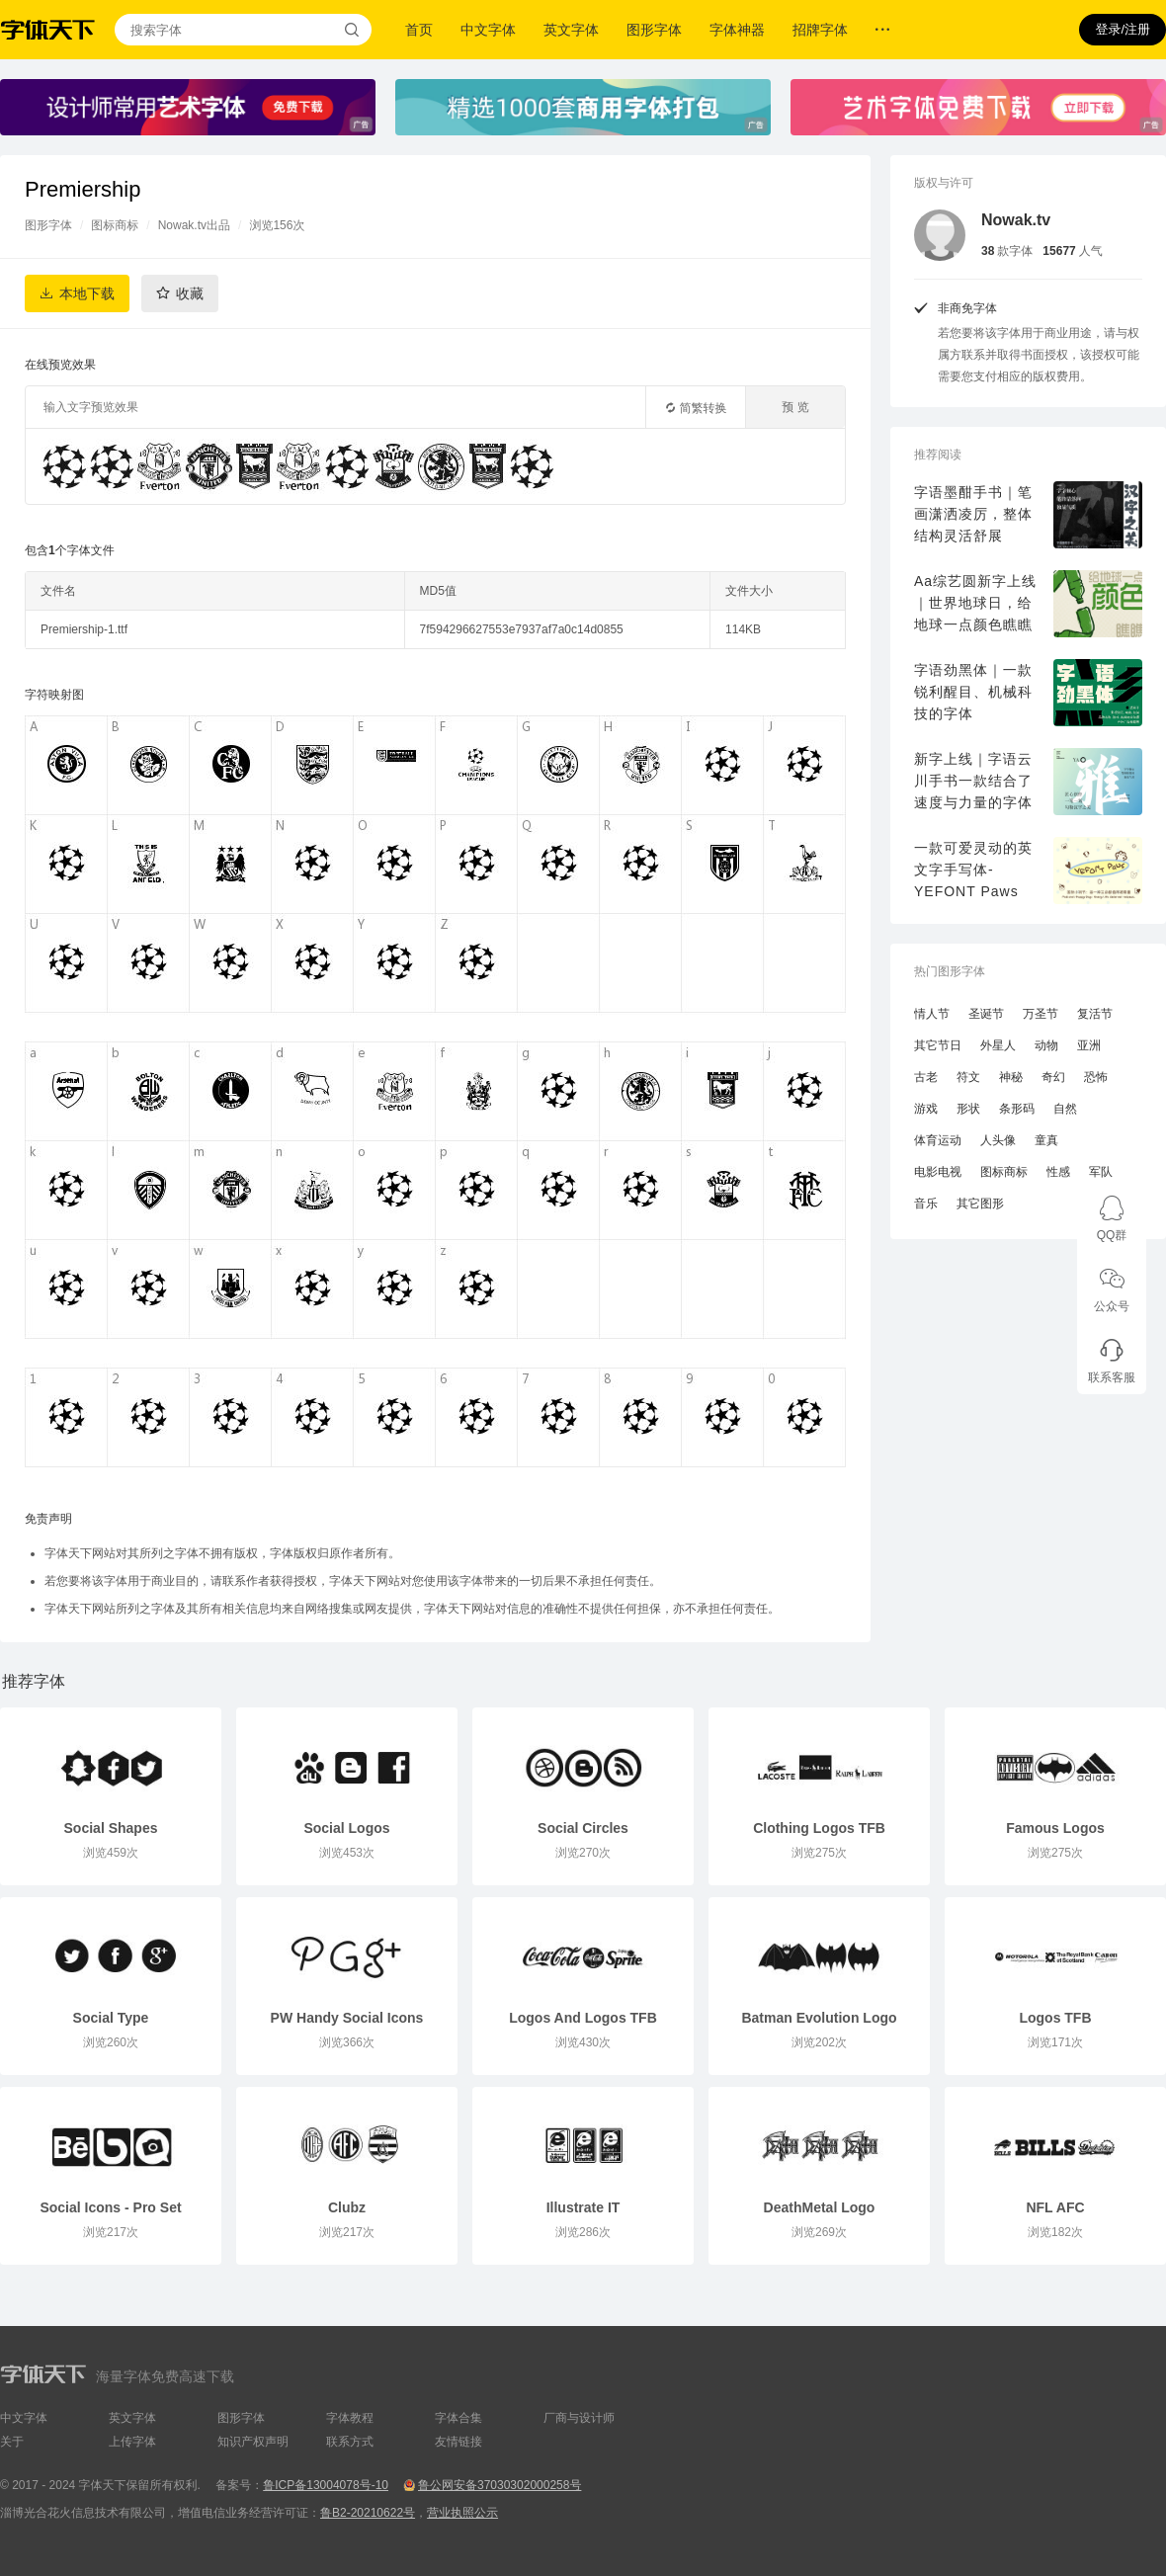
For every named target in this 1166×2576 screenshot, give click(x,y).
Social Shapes (111, 1828)
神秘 (1011, 1077)
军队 (1101, 1172)
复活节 (1095, 1014)
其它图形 (980, 1203)
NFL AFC (1055, 2207)
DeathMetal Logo (819, 2207)
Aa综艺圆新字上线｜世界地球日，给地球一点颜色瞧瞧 (975, 602)
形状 (968, 1109)
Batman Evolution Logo (818, 2018)
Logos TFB (1055, 2018)
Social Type (111, 2018)
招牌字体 (820, 30)
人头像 (998, 1140)
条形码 (1017, 1109)
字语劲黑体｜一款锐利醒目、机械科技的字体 (973, 691)
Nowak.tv (1015, 219)
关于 (12, 2442)
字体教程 (350, 2418)
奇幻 (1053, 1077)
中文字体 (488, 30)
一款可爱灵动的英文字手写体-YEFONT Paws (973, 869)
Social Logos (346, 1828)
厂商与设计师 (579, 2418)
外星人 (998, 1045)
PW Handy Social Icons (347, 2018)
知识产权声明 (253, 2442)
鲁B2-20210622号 (367, 2513)
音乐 (926, 1203)
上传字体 (132, 2442)
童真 (1046, 1140)
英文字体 (571, 30)
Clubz (347, 2207)
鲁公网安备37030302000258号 (499, 2485)
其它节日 (937, 1045)
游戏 (926, 1109)
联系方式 (350, 2442)
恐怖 (1096, 1077)
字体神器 (737, 30)
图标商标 (114, 225)
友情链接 (458, 2442)
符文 (968, 1077)
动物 (1046, 1045)
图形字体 (654, 30)
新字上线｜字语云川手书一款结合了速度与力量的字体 (973, 780)
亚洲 (1089, 1045)
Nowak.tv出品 (194, 225)
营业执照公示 (462, 2513)
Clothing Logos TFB (819, 1828)
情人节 (932, 1014)
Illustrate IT (583, 2207)
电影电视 (937, 1172)
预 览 (795, 407)
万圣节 (1040, 1014)
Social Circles (583, 1828)
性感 (1058, 1172)
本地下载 (87, 293)
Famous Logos (1055, 1828)
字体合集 (458, 2418)
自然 (1065, 1109)
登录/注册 (1122, 29)
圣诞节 (986, 1014)
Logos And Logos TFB (583, 2018)
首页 (419, 30)
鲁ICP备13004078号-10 (325, 2485)
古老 (926, 1077)
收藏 (190, 293)
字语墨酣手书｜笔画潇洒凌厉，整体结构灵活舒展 (973, 513)
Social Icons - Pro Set (110, 2207)
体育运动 (937, 1140)
